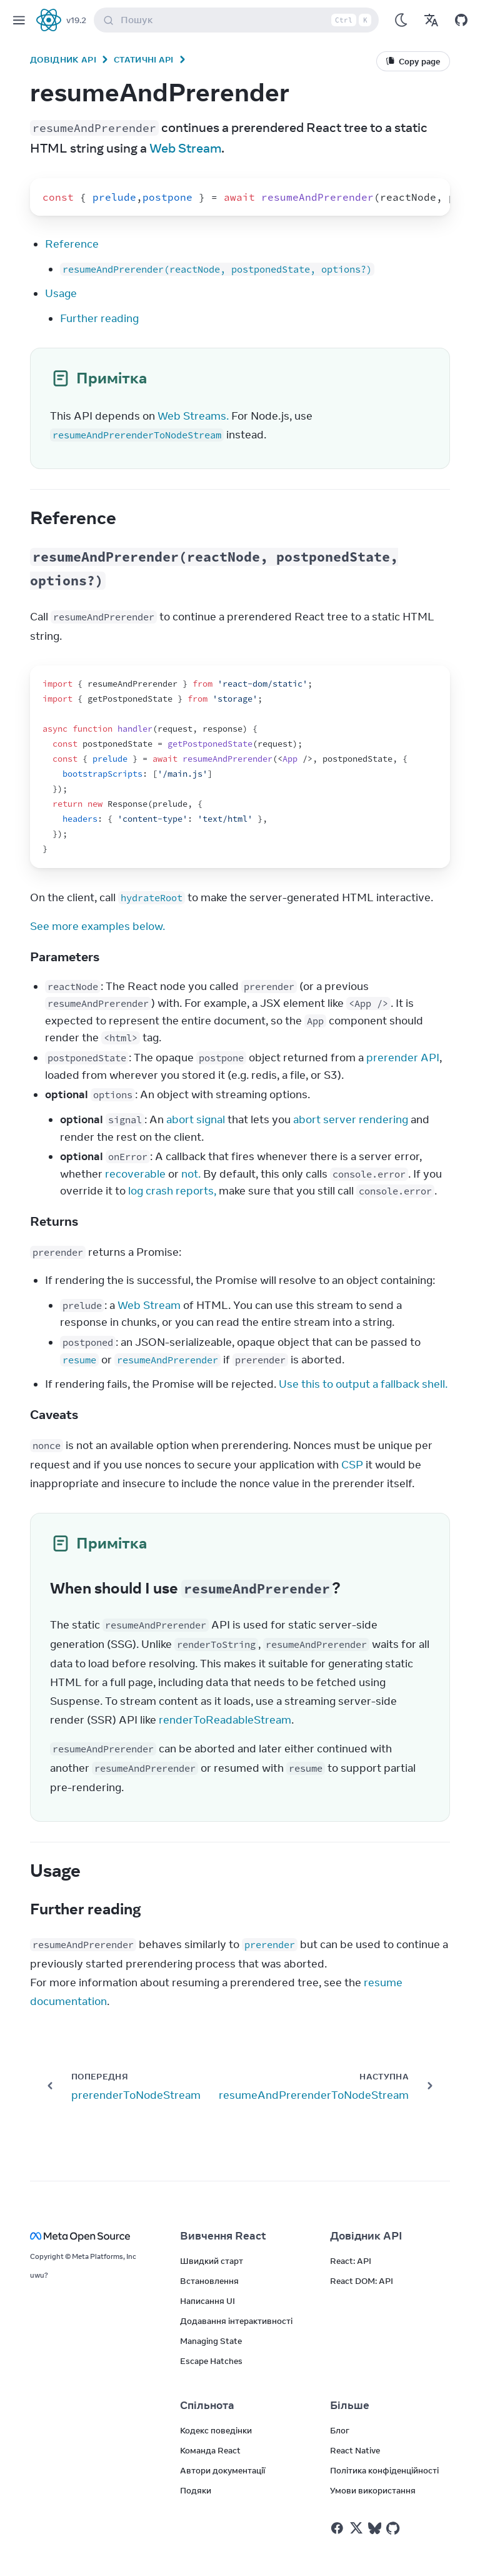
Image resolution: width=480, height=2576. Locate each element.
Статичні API (144, 59)
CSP (352, 1465)
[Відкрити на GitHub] (461, 20)
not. (191, 1174)
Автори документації (222, 2470)
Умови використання (373, 2490)
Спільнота (207, 2405)
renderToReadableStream (225, 1720)
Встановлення (209, 2281)
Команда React (210, 2450)
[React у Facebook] (337, 2528)
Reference (72, 244)
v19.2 (76, 20)
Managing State (211, 2341)
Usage (61, 293)
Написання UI (207, 2301)
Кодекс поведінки (216, 2430)
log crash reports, (172, 1191)
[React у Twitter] (356, 2528)
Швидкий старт (211, 2261)
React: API (350, 2261)
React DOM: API (361, 2281)
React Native (355, 2450)
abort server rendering (350, 1119)
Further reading (99, 318)
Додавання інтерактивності (236, 2321)
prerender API (402, 1057)
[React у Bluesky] (374, 2528)
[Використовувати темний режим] (401, 20)
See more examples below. (97, 926)
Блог (339, 2430)
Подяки (195, 2490)
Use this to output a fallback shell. (363, 1384)
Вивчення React (223, 2236)
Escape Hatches (211, 2361)
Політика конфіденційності (384, 2470)
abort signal (195, 1119)
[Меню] (19, 20)
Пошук (239, 20)
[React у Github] (394, 2528)
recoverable (135, 1174)
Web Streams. (193, 416)
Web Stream (185, 148)
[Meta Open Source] (90, 2236)
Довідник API (63, 59)
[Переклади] (431, 20)
